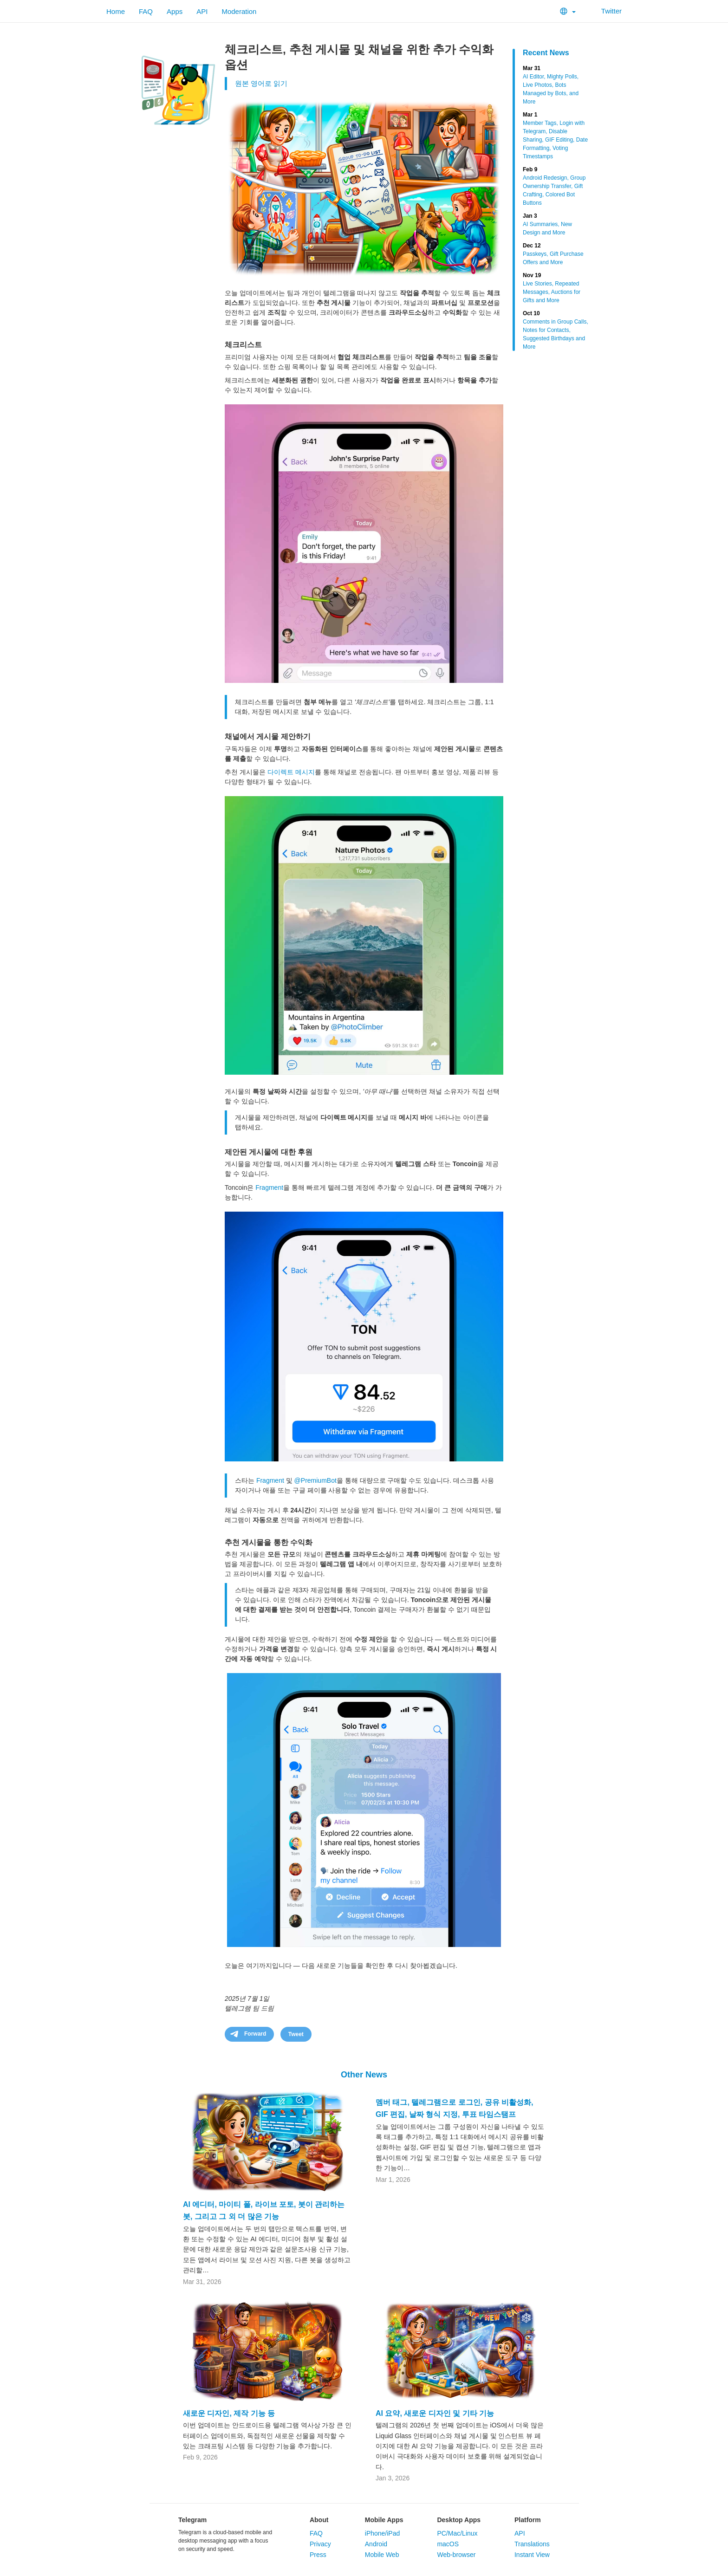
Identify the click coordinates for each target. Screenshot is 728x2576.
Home (115, 11)
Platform (527, 2520)
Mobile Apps (384, 2520)
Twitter (606, 11)
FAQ (146, 11)
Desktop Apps (459, 2520)
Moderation (238, 11)
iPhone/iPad (382, 2533)
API (202, 11)
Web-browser (456, 2554)
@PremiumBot (315, 1480)
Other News (364, 2074)
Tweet (296, 2034)
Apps (174, 11)
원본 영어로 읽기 (261, 83)
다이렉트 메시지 (291, 772)
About (319, 2520)
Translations (532, 2544)
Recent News (546, 53)
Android (376, 2544)
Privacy (320, 2544)
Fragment (269, 1187)
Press (318, 2554)
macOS (448, 2544)
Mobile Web (382, 2554)
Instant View (532, 2554)
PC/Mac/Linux (457, 2533)
